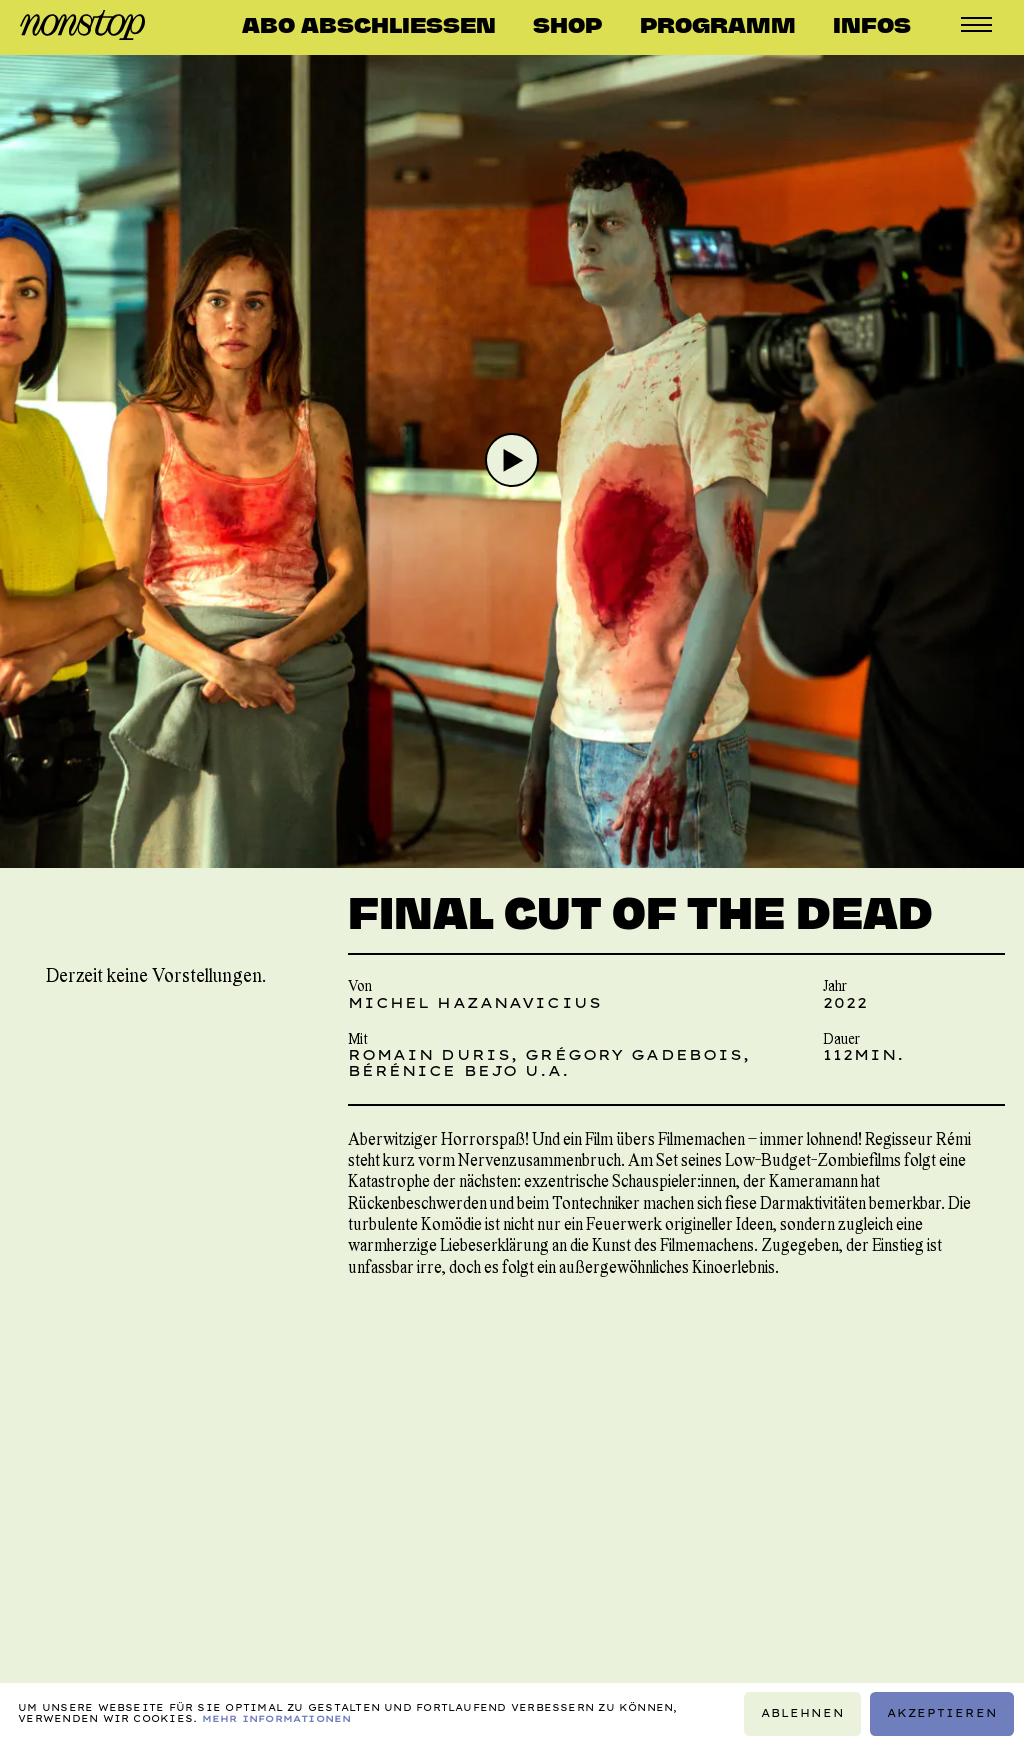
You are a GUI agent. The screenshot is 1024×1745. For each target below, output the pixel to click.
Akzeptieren (942, 1713)
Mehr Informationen (277, 1718)
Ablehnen (803, 1713)
